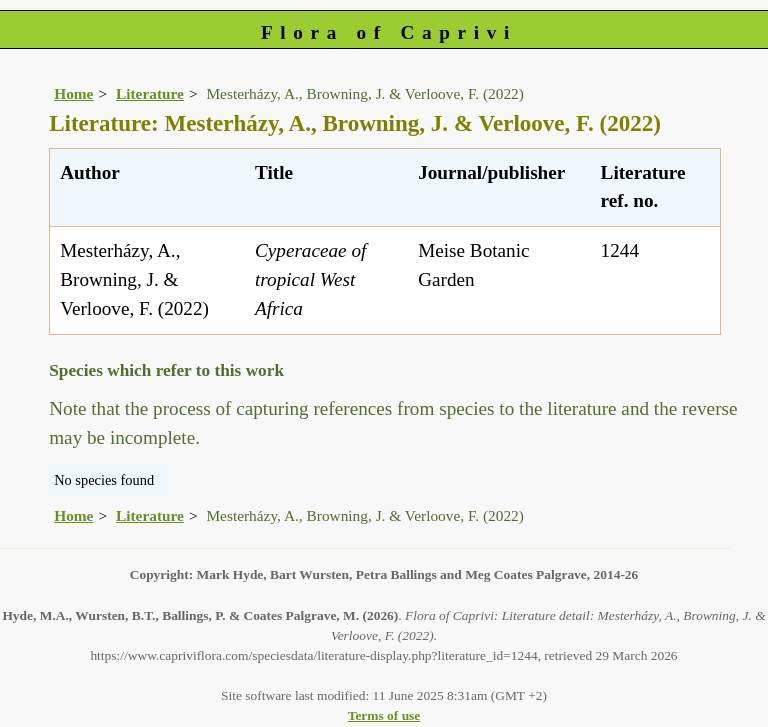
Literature (150, 93)
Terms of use (384, 715)
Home (73, 93)
